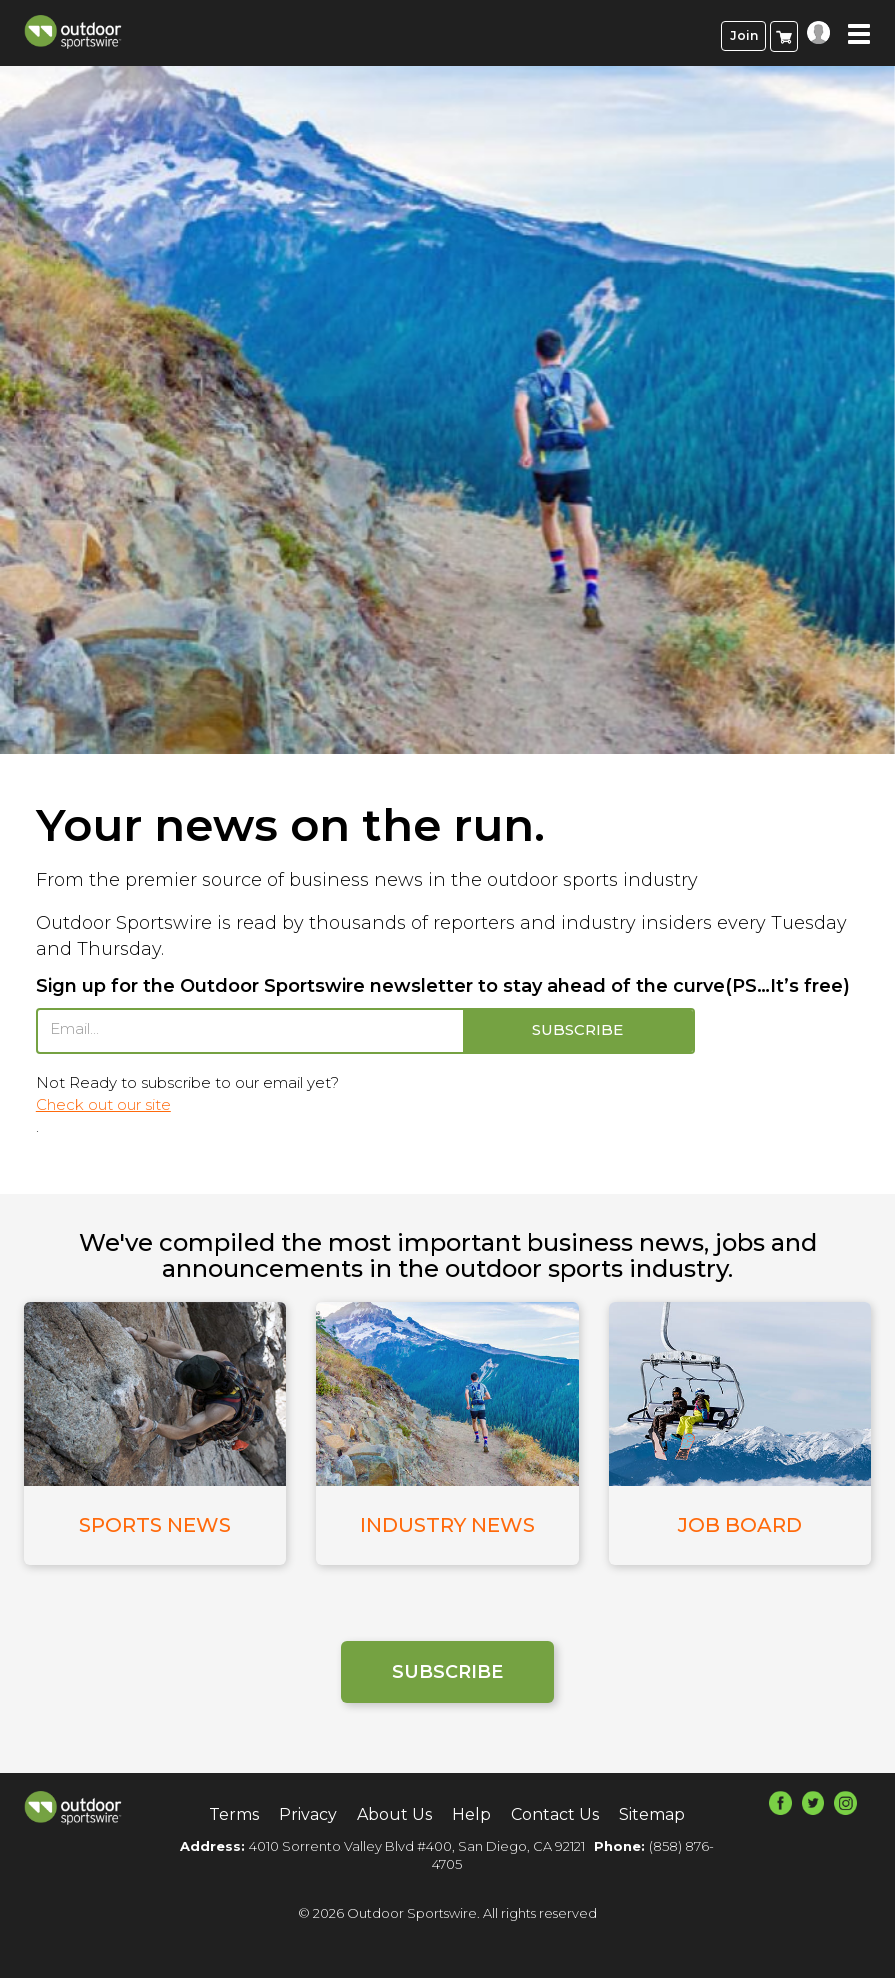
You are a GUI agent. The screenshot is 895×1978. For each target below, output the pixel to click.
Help (471, 1813)
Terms (234, 1813)
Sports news (155, 1525)
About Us (394, 1813)
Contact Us (555, 1813)
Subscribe (447, 1671)
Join (744, 35)
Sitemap (652, 1813)
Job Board (740, 1525)
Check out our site (103, 1104)
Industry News (447, 1525)
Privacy (308, 1813)
